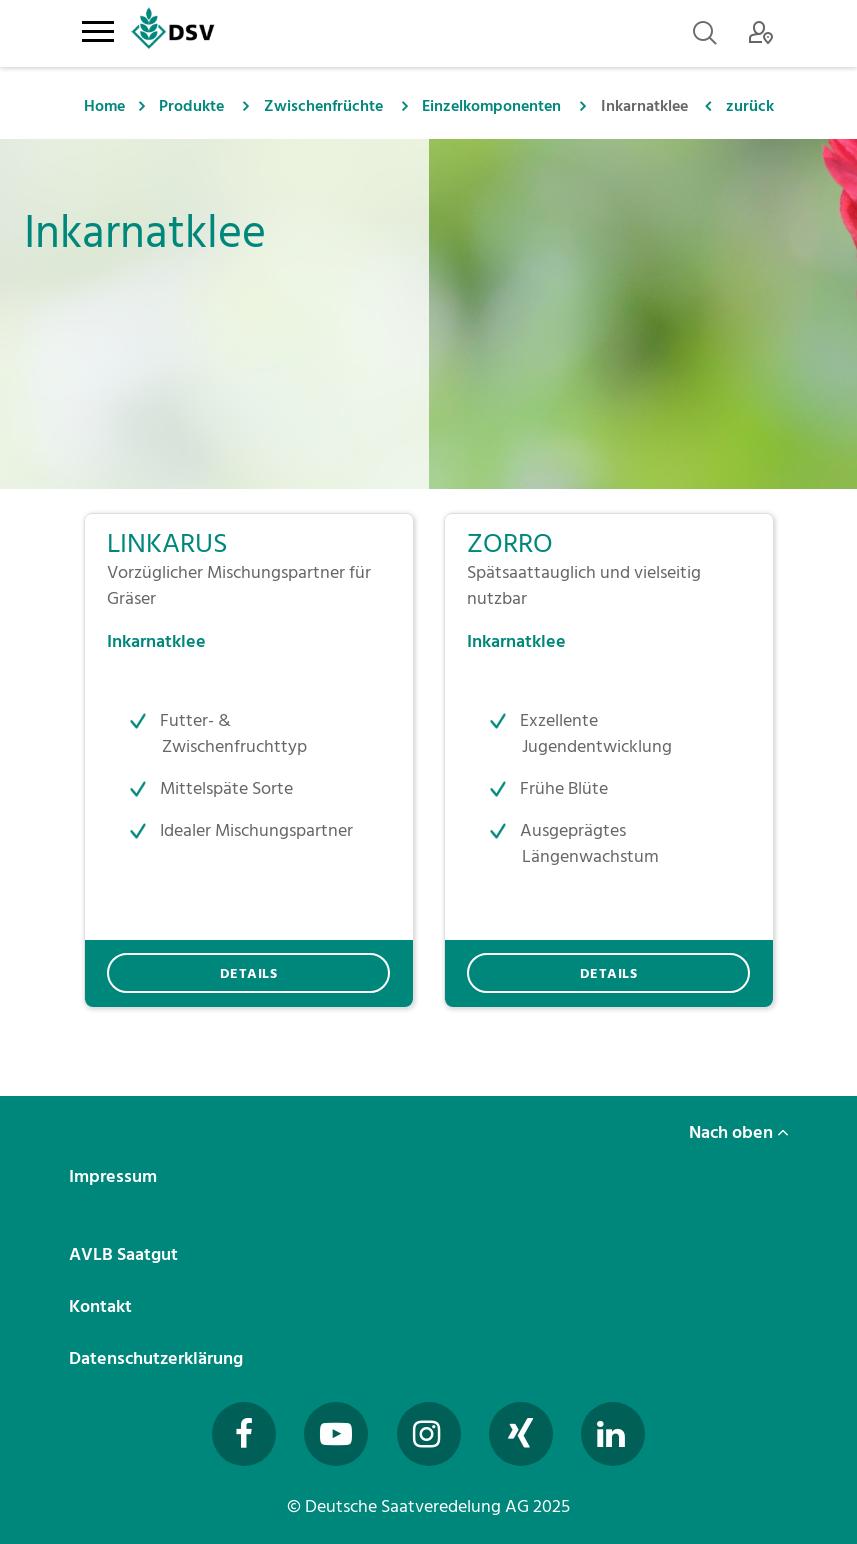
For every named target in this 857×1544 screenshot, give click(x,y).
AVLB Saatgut (125, 1254)
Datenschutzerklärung (158, 1358)
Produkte (191, 106)
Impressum (115, 1176)
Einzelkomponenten (491, 106)
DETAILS (249, 973)
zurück (750, 106)
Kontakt (102, 1306)
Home (104, 106)
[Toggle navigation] (98, 28)
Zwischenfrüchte (323, 106)
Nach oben (739, 1132)
